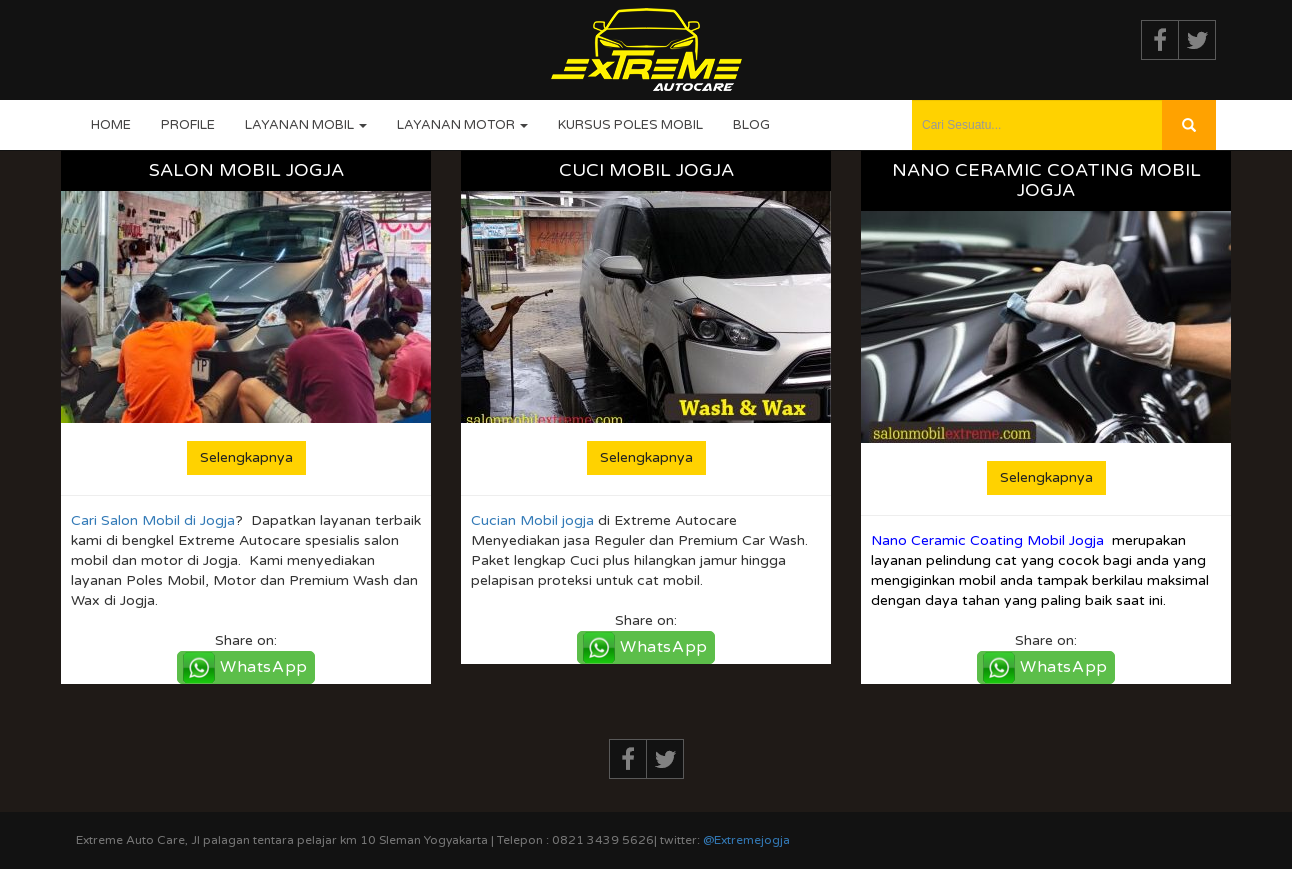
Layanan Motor (462, 125)
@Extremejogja (746, 840)
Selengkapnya (246, 457)
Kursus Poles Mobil (630, 125)
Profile (188, 125)
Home (111, 125)
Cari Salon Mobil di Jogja (153, 520)
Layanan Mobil (306, 125)
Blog (751, 125)
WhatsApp (264, 667)
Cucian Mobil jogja (532, 520)
